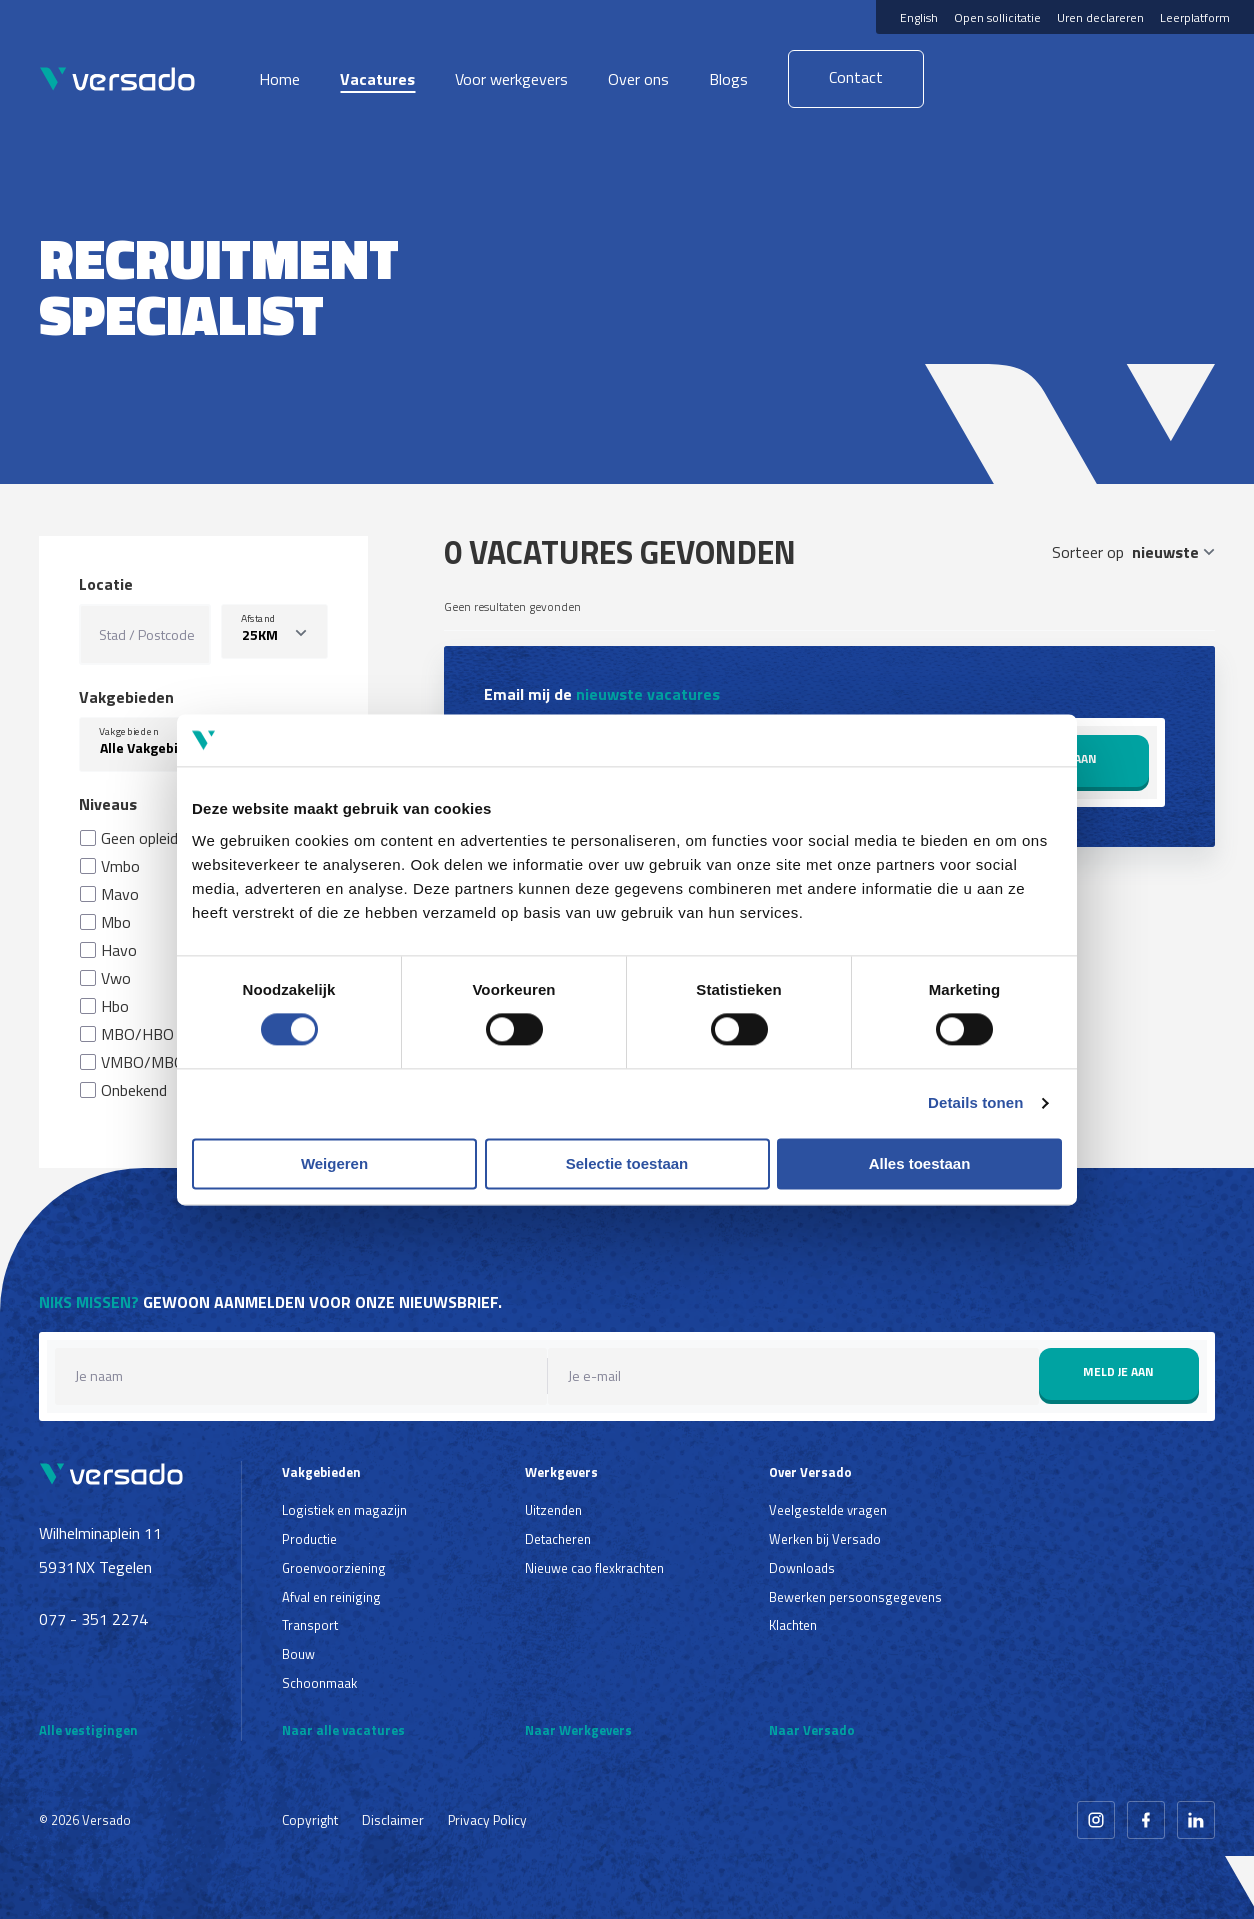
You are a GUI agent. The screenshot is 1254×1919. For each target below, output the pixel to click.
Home (279, 79)
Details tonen (975, 1103)
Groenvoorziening (334, 1568)
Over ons (638, 79)
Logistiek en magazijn (344, 1510)
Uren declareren (1100, 17)
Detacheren (558, 1539)
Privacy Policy (487, 1819)
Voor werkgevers (511, 79)
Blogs (728, 79)
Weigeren (334, 1163)
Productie (309, 1539)
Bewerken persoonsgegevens (855, 1597)
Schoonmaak (319, 1683)
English (919, 17)
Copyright (310, 1819)
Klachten (793, 1625)
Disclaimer (393, 1819)
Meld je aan (1118, 1371)
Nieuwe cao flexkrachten (594, 1568)
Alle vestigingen (88, 1730)
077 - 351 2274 (93, 1619)
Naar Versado (812, 1730)
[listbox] (274, 631)
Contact (856, 77)
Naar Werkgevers (578, 1730)
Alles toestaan (920, 1163)
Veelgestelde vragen (828, 1510)
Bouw (298, 1654)
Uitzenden (553, 1510)
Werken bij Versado (825, 1539)
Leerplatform (1195, 17)
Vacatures (377, 79)
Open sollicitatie (997, 17)
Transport (310, 1625)
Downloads (802, 1568)
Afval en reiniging (331, 1597)
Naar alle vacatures (343, 1730)
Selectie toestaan (627, 1163)
